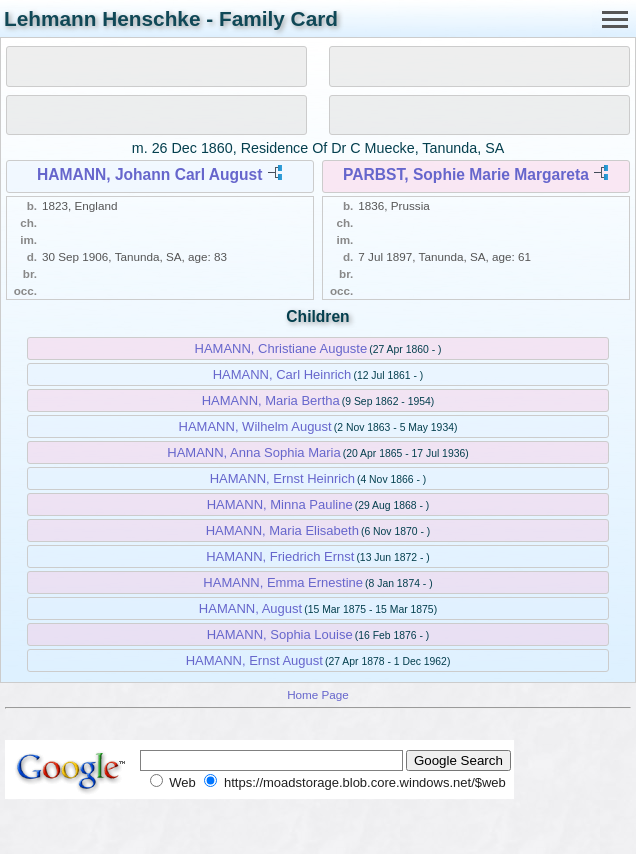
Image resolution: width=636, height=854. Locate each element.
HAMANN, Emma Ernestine (283, 582)
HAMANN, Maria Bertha (271, 400)
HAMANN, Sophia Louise (280, 634)
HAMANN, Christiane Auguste (281, 348)
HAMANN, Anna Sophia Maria (253, 452)
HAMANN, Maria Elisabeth (282, 530)
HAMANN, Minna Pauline (280, 504)
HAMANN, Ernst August (254, 660)
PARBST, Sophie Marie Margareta (466, 174)
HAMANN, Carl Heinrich (282, 374)
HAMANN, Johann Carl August (150, 174)
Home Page (318, 694)
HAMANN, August (250, 608)
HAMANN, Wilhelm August (255, 426)
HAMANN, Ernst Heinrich (282, 478)
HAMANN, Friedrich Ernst (280, 556)
